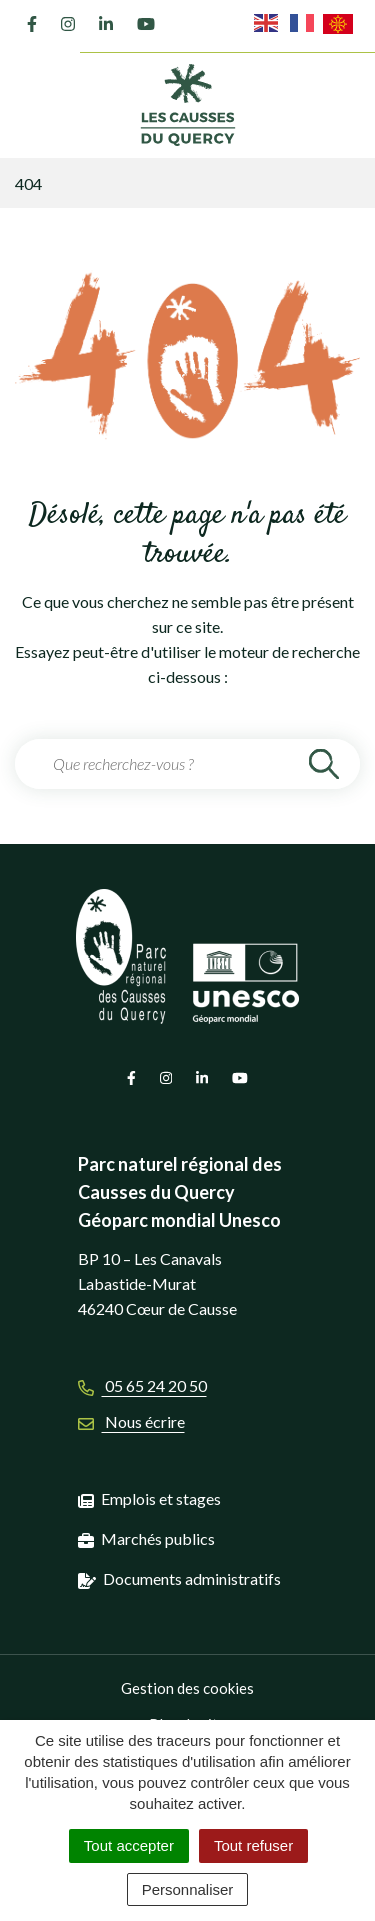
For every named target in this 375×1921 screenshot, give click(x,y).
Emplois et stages (161, 1498)
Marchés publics (158, 1538)
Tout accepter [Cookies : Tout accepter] (129, 1845)
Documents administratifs (192, 1578)
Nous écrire (131, 1421)
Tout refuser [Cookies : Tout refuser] (253, 1845)
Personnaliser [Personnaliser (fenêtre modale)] (188, 1889)
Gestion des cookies (187, 1688)
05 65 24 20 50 (142, 1385)
